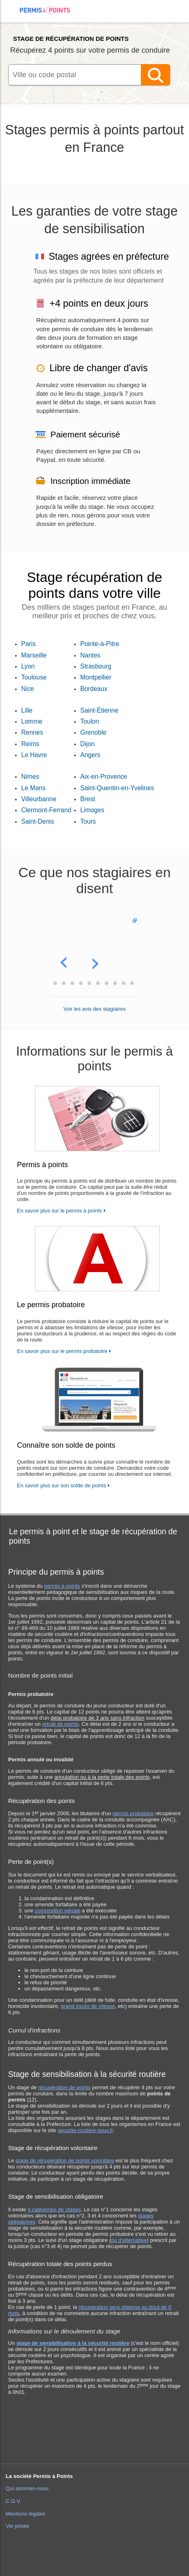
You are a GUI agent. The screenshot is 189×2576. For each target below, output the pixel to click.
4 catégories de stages (54, 2209)
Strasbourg (95, 666)
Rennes (32, 732)
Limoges (92, 810)
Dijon (87, 743)
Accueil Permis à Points (49, 10)
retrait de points (60, 1724)
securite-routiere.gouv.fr (85, 2130)
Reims (30, 743)
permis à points (62, 1586)
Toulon (89, 721)
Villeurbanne (38, 799)
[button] (66, 955)
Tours (88, 821)
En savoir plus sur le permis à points (59, 1211)
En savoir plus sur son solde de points (61, 1485)
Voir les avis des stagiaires (94, 1009)
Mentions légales (26, 2514)
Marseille (33, 655)
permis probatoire (133, 1813)
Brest (87, 799)
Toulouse (33, 677)
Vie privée (17, 2526)
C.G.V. (13, 2501)
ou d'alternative (129, 2240)
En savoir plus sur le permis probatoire (62, 1351)
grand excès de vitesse (88, 2006)
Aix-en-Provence (103, 776)
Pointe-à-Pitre (99, 643)
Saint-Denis (37, 821)
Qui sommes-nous (27, 2488)
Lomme (31, 721)
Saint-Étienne (99, 710)
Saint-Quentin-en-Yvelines (117, 787)
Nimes (30, 776)
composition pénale (57, 1910)
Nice (27, 688)
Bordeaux (94, 688)
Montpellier (95, 677)
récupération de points (64, 2087)
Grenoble (93, 732)
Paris (28, 643)
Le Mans (33, 787)
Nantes (90, 655)
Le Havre (34, 754)
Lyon (28, 666)
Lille (27, 710)
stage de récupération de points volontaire (64, 2160)
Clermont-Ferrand (46, 810)
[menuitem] (12, 16)
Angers (90, 754)
